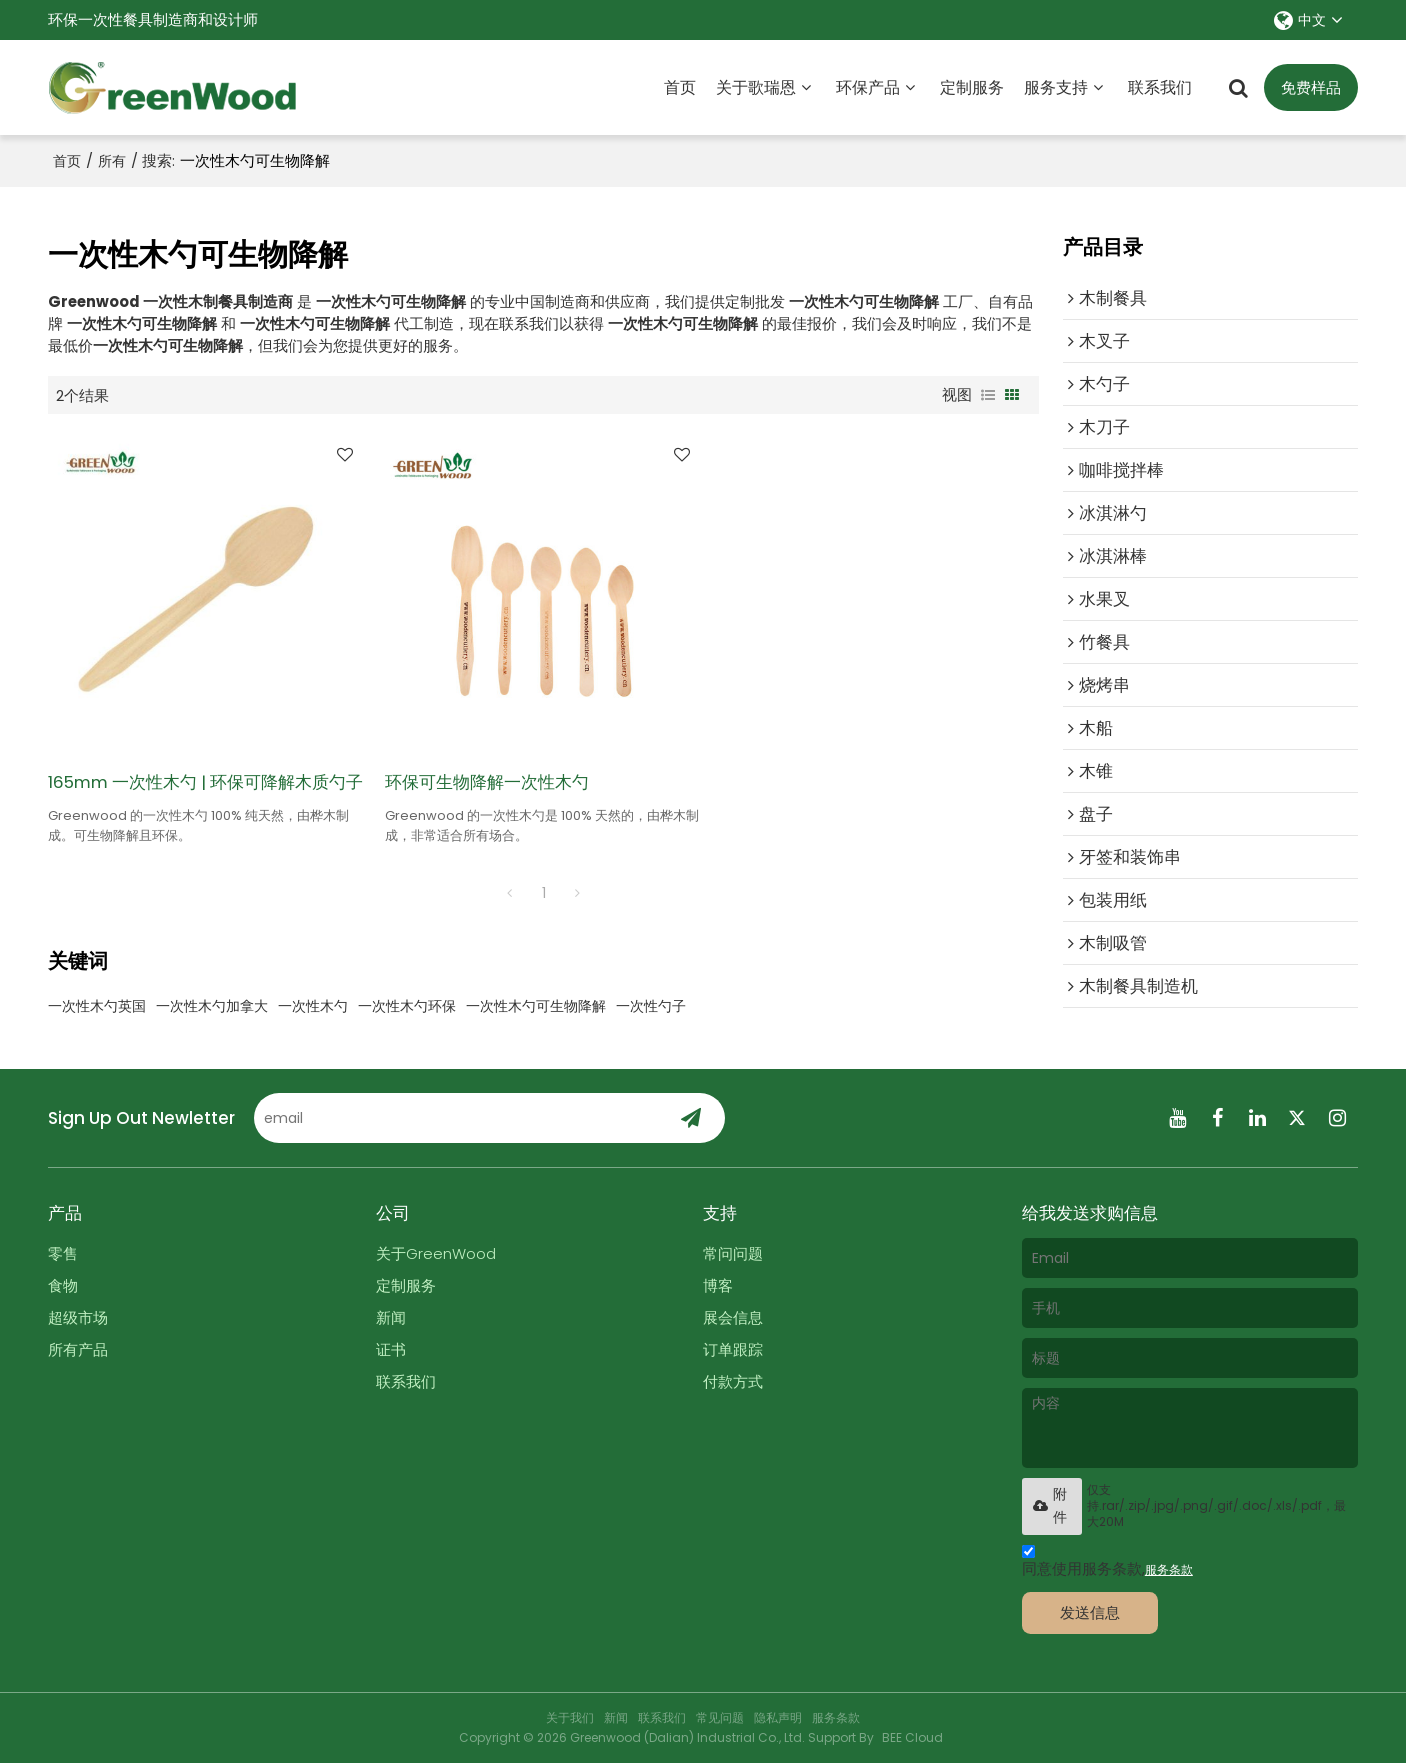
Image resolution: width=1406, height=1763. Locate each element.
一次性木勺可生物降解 (536, 1006)
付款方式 (733, 1381)
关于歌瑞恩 (756, 87)
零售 (63, 1253)
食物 (63, 1285)
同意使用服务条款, (1107, 1563)
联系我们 (1160, 87)
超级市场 (78, 1317)
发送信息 (1090, 1612)
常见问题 (720, 1717)
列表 (988, 395)
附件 (1049, 1506)
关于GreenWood (436, 1253)
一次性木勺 (313, 1006)
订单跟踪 (733, 1349)
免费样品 (1311, 87)
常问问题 (733, 1253)
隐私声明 (778, 1717)
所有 (112, 161)
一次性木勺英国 (97, 1006)
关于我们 (570, 1717)
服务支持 (1056, 87)
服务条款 (1169, 1569)
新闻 (391, 1317)
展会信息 (733, 1317)
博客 (718, 1285)
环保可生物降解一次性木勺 (487, 782)
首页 (680, 87)
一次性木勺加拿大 (212, 1006)
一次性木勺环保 (407, 1006)
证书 (391, 1349)
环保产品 (868, 87)
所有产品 (78, 1349)
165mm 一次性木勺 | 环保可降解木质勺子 (205, 782)
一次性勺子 (651, 1006)
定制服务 (972, 87)
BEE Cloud (912, 1737)
